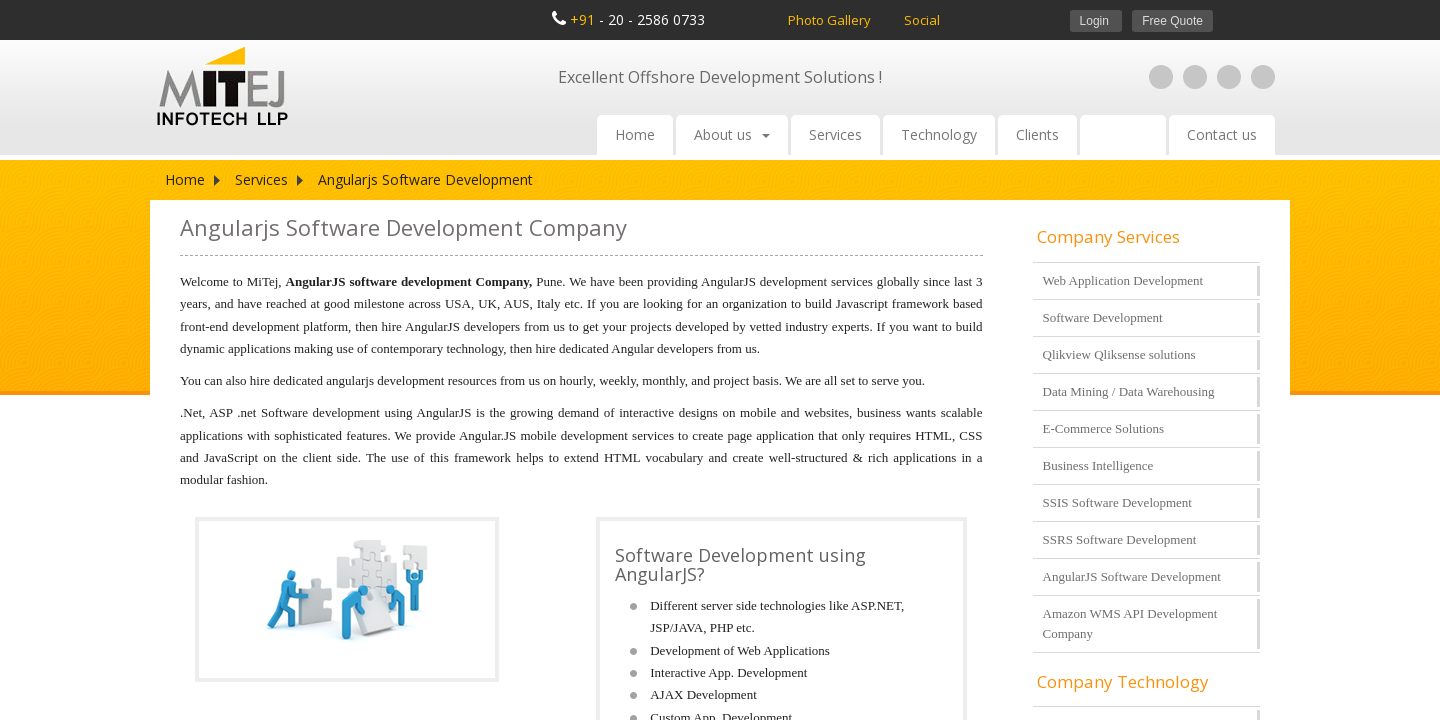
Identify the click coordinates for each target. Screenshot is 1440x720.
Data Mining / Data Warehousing (1129, 391)
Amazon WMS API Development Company (1130, 623)
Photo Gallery (831, 20)
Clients (1037, 134)
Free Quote (1172, 21)
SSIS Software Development (1117, 502)
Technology (939, 134)
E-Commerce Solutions (1104, 428)
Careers (1123, 134)
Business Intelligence (1098, 465)
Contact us (1222, 134)
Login (1096, 21)
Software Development (1103, 317)
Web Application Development (1123, 280)
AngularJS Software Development (1132, 576)
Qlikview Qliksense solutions (1119, 354)
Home (635, 134)
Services (835, 134)
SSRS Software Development (1120, 539)
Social (922, 20)
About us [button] (732, 134)
